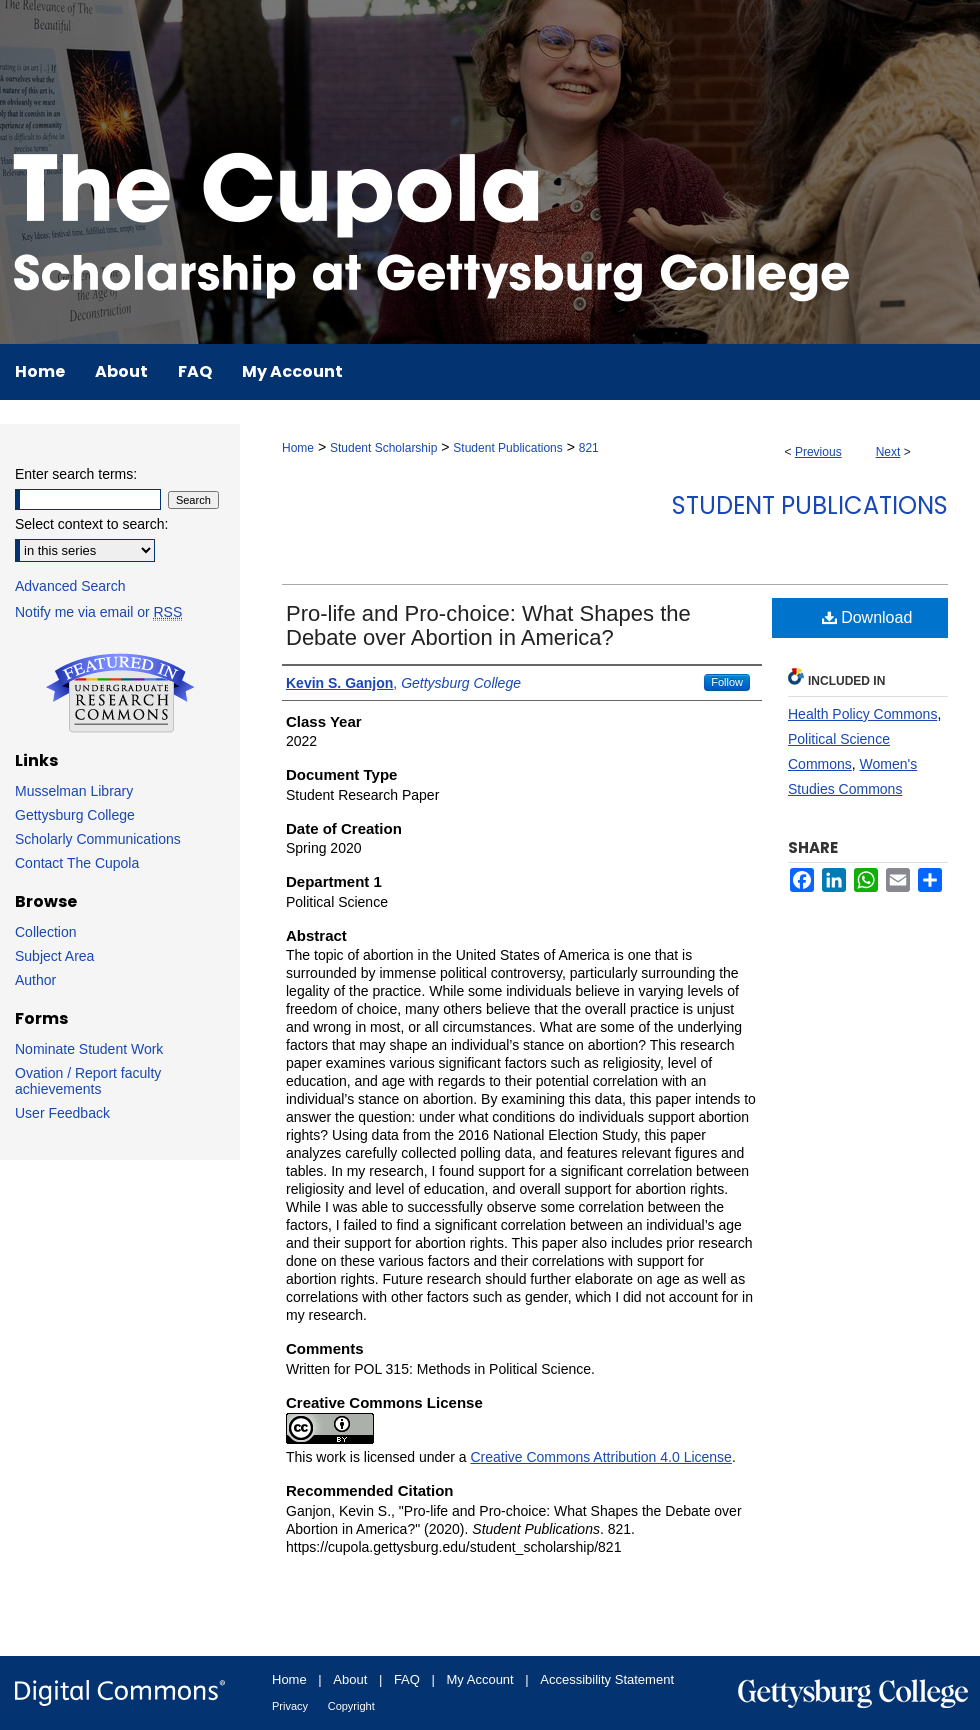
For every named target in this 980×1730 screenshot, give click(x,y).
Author (35, 980)
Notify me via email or (98, 612)
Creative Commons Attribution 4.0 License (600, 1457)
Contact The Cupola (77, 863)
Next (888, 452)
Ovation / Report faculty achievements (88, 1081)
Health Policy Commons (862, 714)
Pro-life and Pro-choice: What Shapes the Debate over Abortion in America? (488, 625)
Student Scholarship (383, 448)
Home (298, 448)
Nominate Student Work (89, 1049)
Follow (727, 682)
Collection (45, 932)
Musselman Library (74, 791)
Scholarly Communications (98, 839)
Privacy (290, 1706)
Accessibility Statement (607, 1679)
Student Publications (507, 448)
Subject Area (54, 956)
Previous (818, 452)
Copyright (351, 1706)
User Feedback (62, 1113)
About (350, 1679)
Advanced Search (70, 586)
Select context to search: (91, 524)
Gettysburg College (75, 815)
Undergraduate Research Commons (120, 693)
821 (589, 448)
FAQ (407, 1679)
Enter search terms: (76, 474)
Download (867, 617)
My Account (480, 1679)
